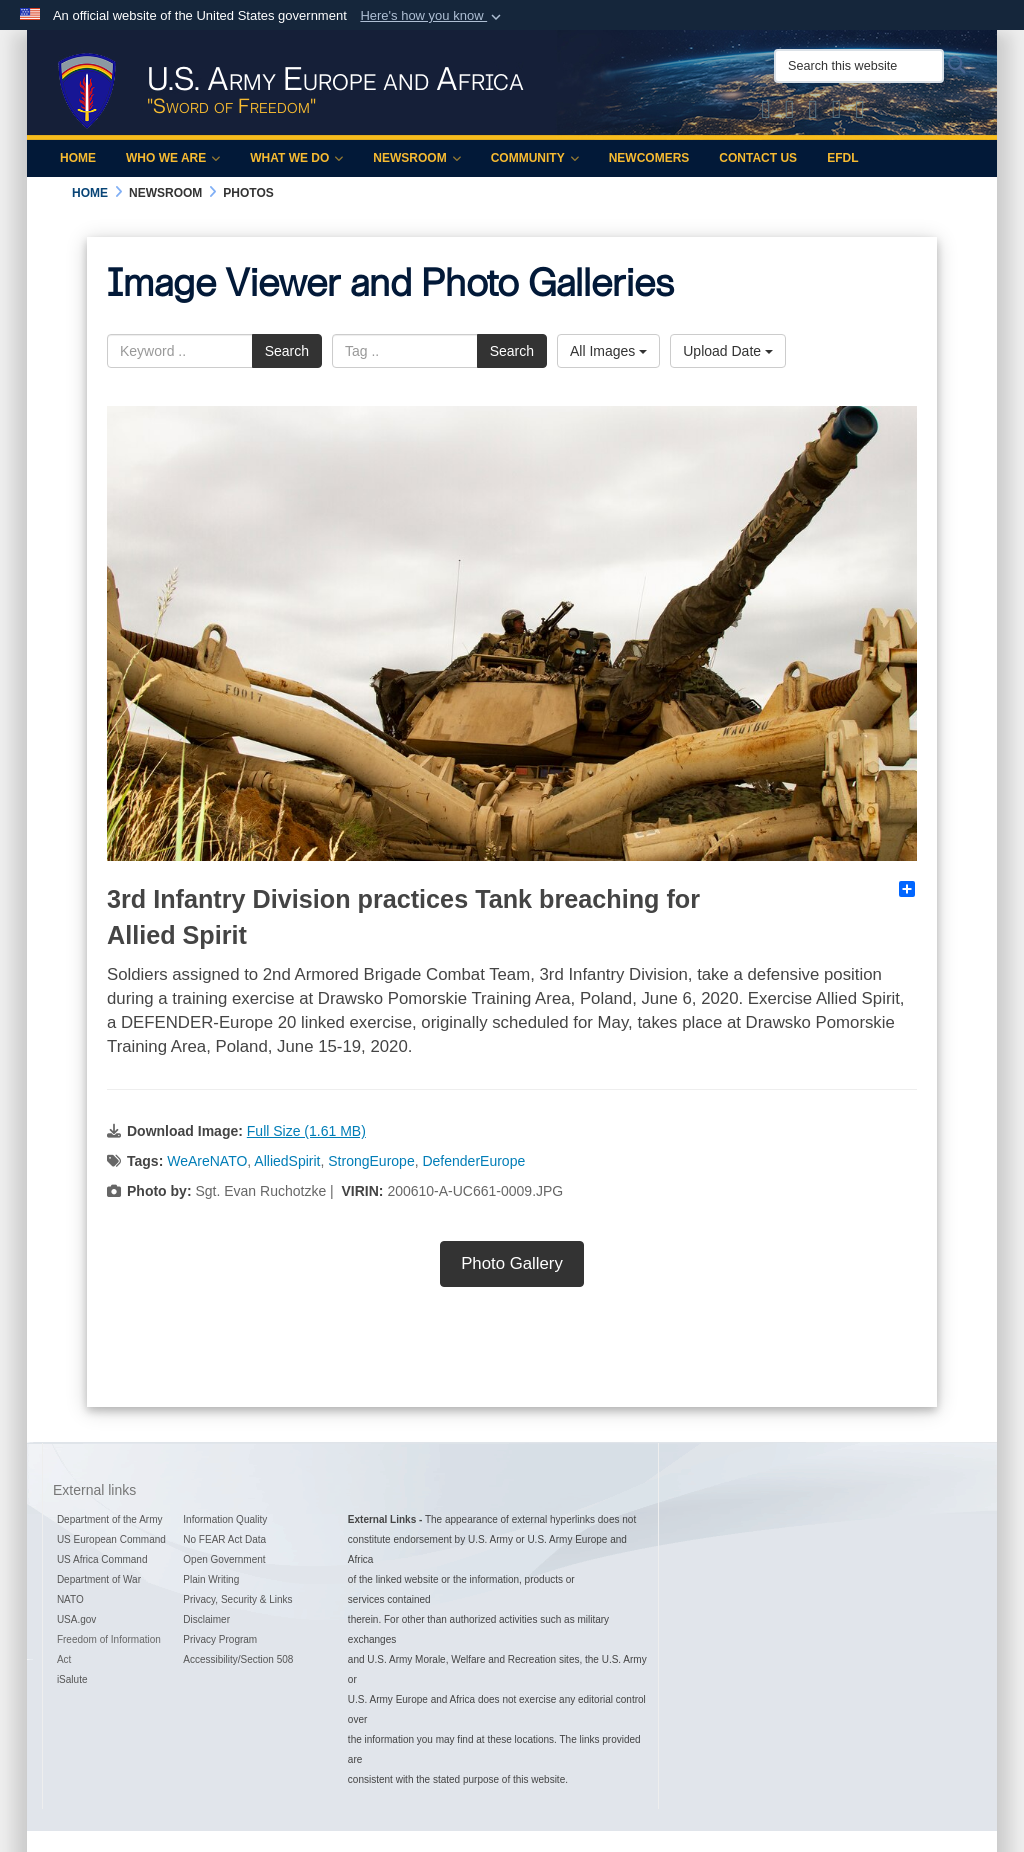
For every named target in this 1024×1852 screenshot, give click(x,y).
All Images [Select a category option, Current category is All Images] (608, 351)
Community (535, 158)
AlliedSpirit (287, 1161)
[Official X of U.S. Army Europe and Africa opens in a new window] (766, 113)
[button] (432, 16)
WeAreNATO (207, 1161)
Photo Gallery (512, 1263)
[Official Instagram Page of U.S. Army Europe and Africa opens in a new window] (813, 113)
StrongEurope (371, 1161)
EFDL (842, 158)
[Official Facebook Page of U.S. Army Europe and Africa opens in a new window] (790, 113)
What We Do (296, 158)
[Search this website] (859, 66)
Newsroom (416, 158)
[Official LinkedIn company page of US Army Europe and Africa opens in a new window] (860, 113)
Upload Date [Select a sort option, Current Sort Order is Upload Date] (728, 351)
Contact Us (758, 158)
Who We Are (173, 158)
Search (287, 351)
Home (78, 158)
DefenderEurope (473, 1161)
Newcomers (649, 158)
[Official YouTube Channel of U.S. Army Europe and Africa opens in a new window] (837, 113)
